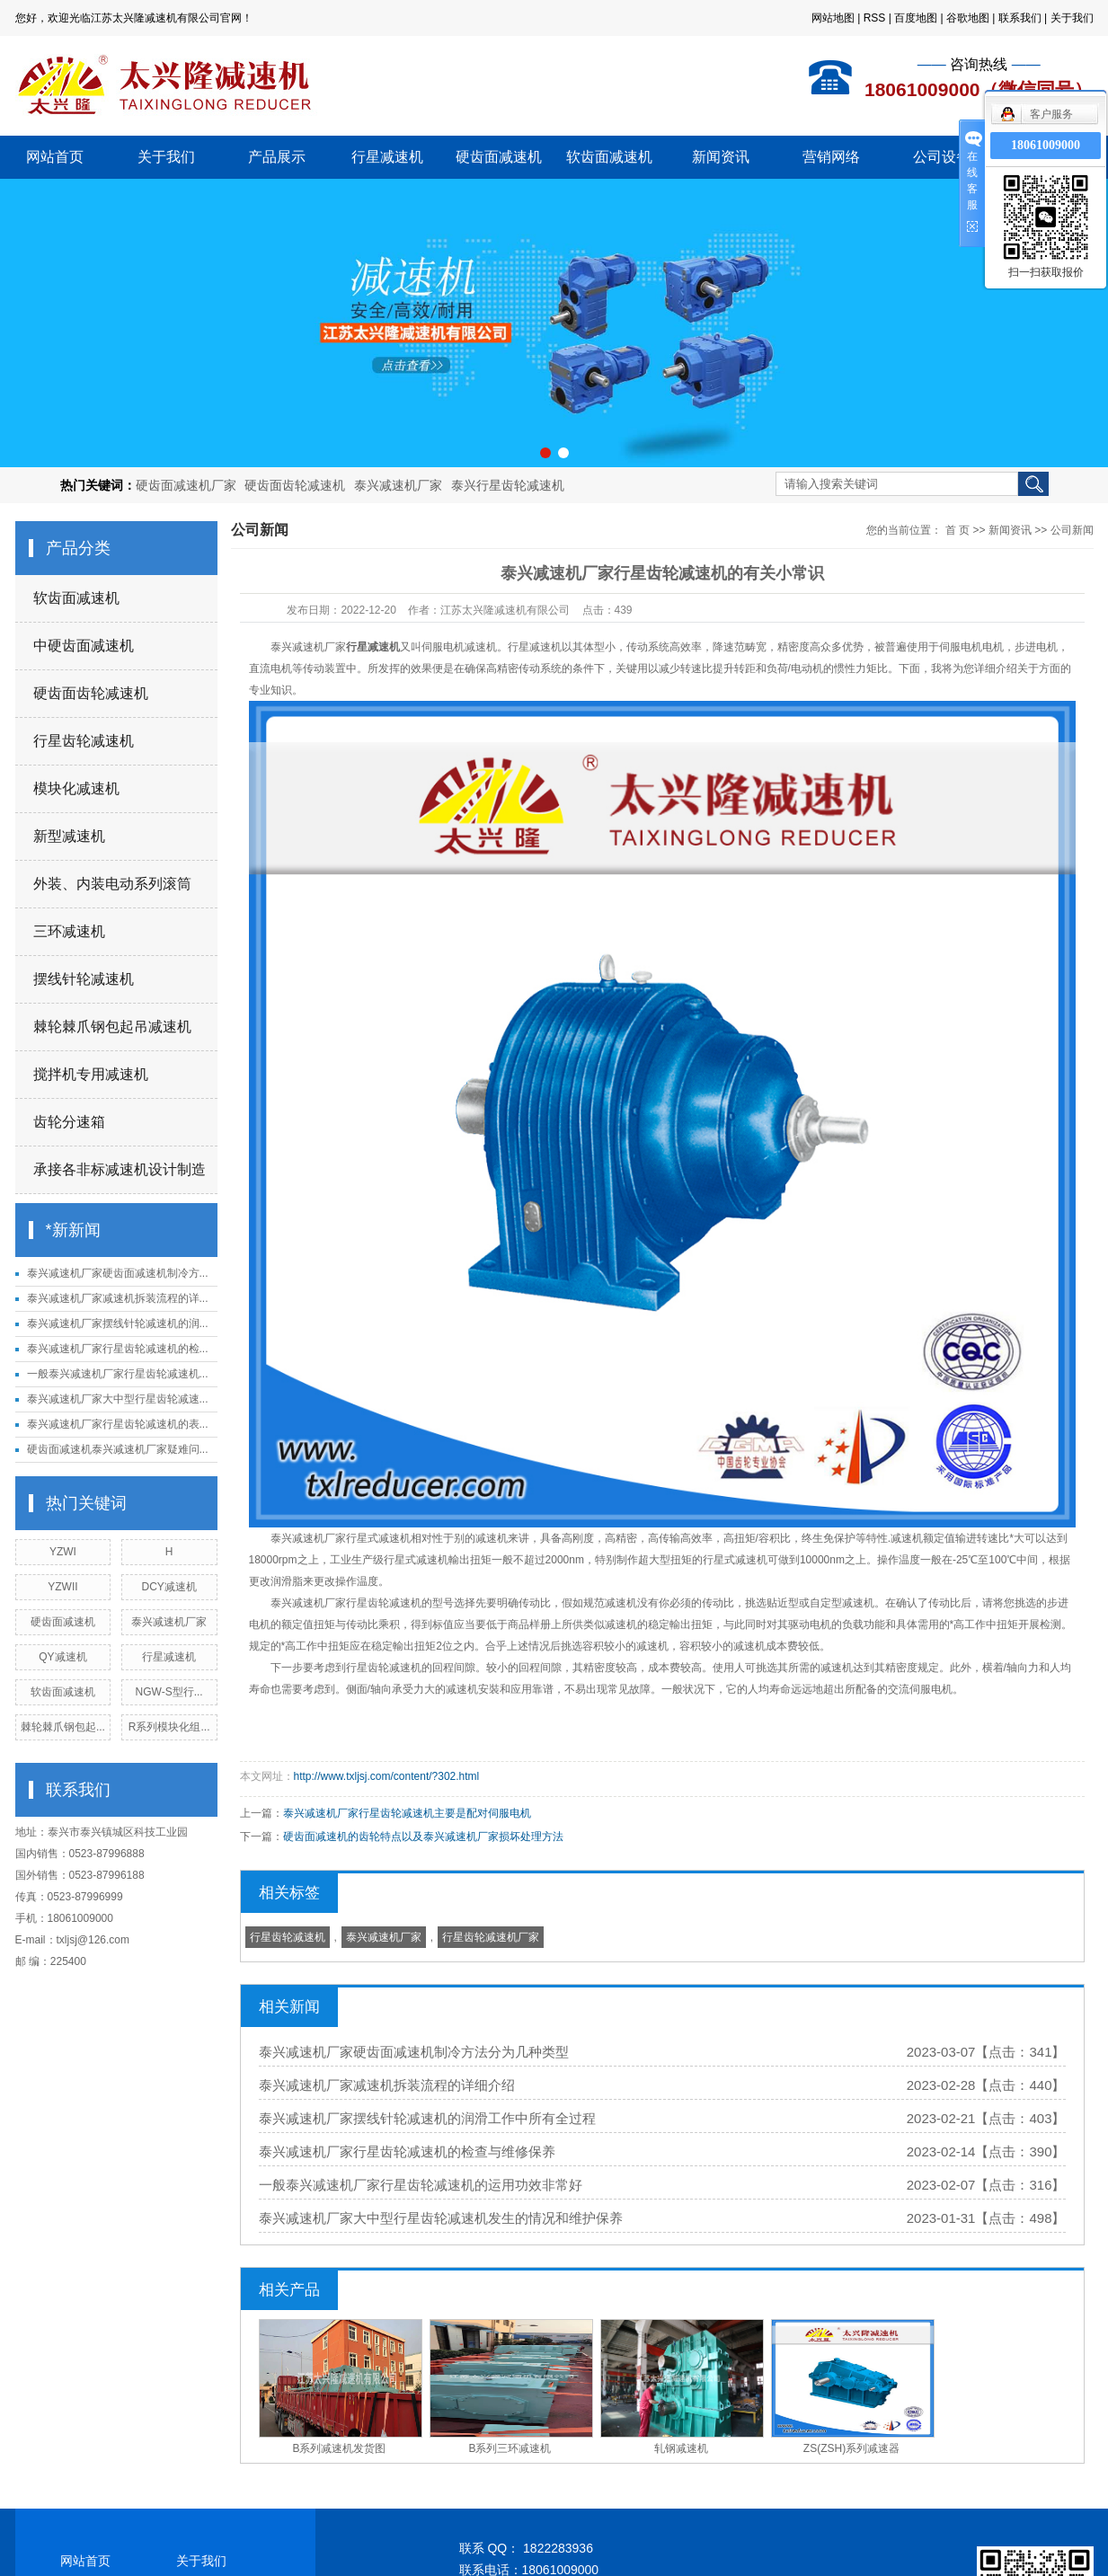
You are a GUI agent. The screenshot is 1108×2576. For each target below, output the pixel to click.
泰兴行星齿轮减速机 (507, 485)
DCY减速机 (168, 1586)
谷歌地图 (967, 18)
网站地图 (833, 18)
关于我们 (1072, 18)
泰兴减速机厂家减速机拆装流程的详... (117, 1298)
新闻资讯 (720, 156)
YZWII (62, 1586)
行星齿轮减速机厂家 (490, 1937)
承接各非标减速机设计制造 (119, 1169)
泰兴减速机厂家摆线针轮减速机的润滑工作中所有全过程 (427, 2118)
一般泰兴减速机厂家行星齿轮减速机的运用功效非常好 (420, 2184)
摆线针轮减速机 (83, 979)
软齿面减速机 (609, 156)
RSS (875, 18)
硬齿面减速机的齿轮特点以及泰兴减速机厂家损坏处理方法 (423, 1836)
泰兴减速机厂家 (398, 485)
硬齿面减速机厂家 (186, 485)
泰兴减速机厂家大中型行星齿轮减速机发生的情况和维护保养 (441, 2218)
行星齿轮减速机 (83, 740)
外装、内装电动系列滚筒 (112, 883)
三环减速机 (69, 931)
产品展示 (277, 156)
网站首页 (55, 156)
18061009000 (1045, 145)
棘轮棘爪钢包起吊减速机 (112, 1026)
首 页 (957, 530)
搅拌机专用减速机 (90, 1074)
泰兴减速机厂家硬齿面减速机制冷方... (117, 1273)
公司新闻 (1072, 530)
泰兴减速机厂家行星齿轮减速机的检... (117, 1348)
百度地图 (915, 18)
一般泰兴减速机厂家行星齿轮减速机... (117, 1374)
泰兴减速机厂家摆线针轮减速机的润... (117, 1323)
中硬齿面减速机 (83, 645)
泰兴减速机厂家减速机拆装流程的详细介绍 (387, 2085)
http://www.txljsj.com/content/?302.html (387, 1776)
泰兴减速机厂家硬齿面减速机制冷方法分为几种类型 (414, 2051)
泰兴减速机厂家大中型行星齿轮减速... (117, 1399)
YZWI (62, 1551)
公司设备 (942, 156)
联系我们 (1020, 18)
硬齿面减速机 (499, 156)
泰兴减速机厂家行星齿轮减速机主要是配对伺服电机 (407, 1813)
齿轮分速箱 (69, 1121)
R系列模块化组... (169, 1727)
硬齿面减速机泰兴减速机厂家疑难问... (117, 1449)
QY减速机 (62, 1657)
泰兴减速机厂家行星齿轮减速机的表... (117, 1424)
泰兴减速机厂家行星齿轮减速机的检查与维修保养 (407, 2151)
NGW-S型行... (169, 1692)
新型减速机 (69, 836)
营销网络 (831, 156)
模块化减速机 (76, 788)
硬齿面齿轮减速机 (294, 485)
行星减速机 (387, 156)
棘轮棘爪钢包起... (63, 1727)
